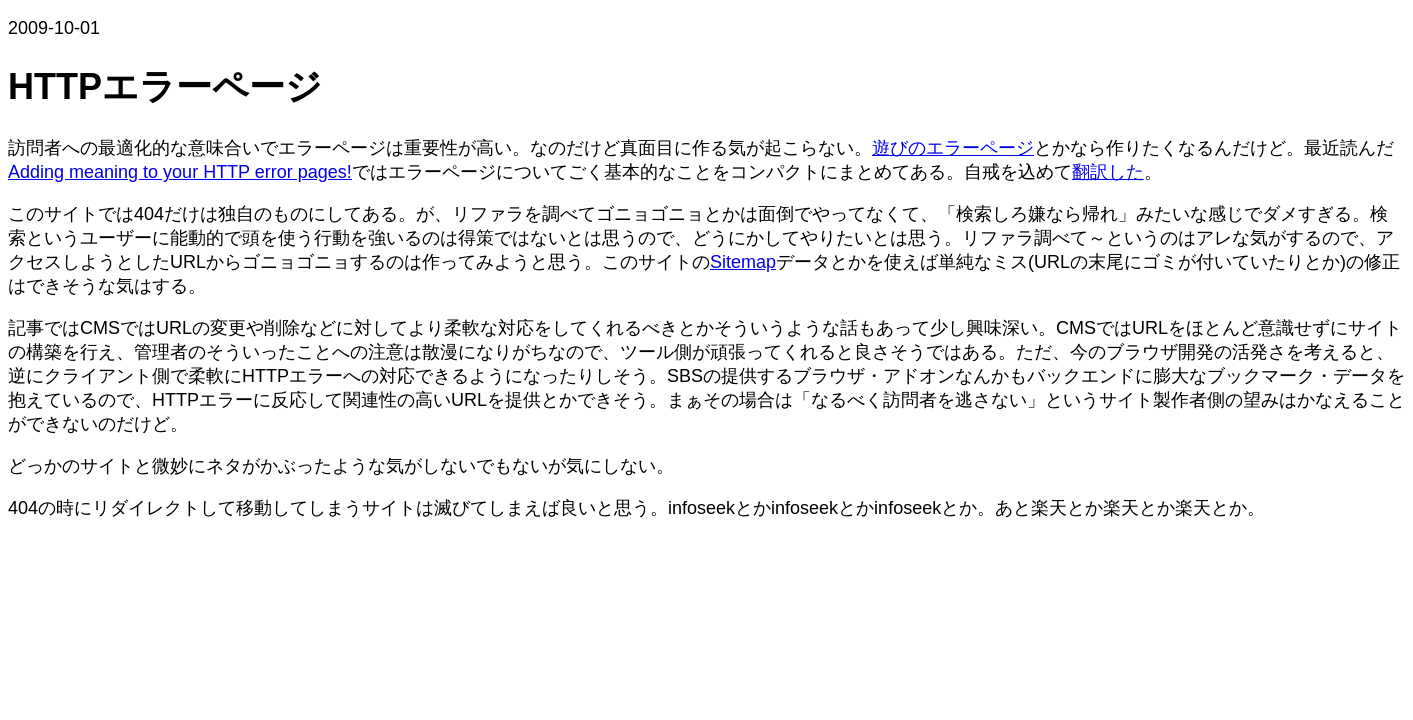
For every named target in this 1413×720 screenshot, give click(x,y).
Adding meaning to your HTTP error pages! (180, 172)
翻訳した (1108, 172)
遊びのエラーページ (953, 148)
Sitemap (743, 262)
